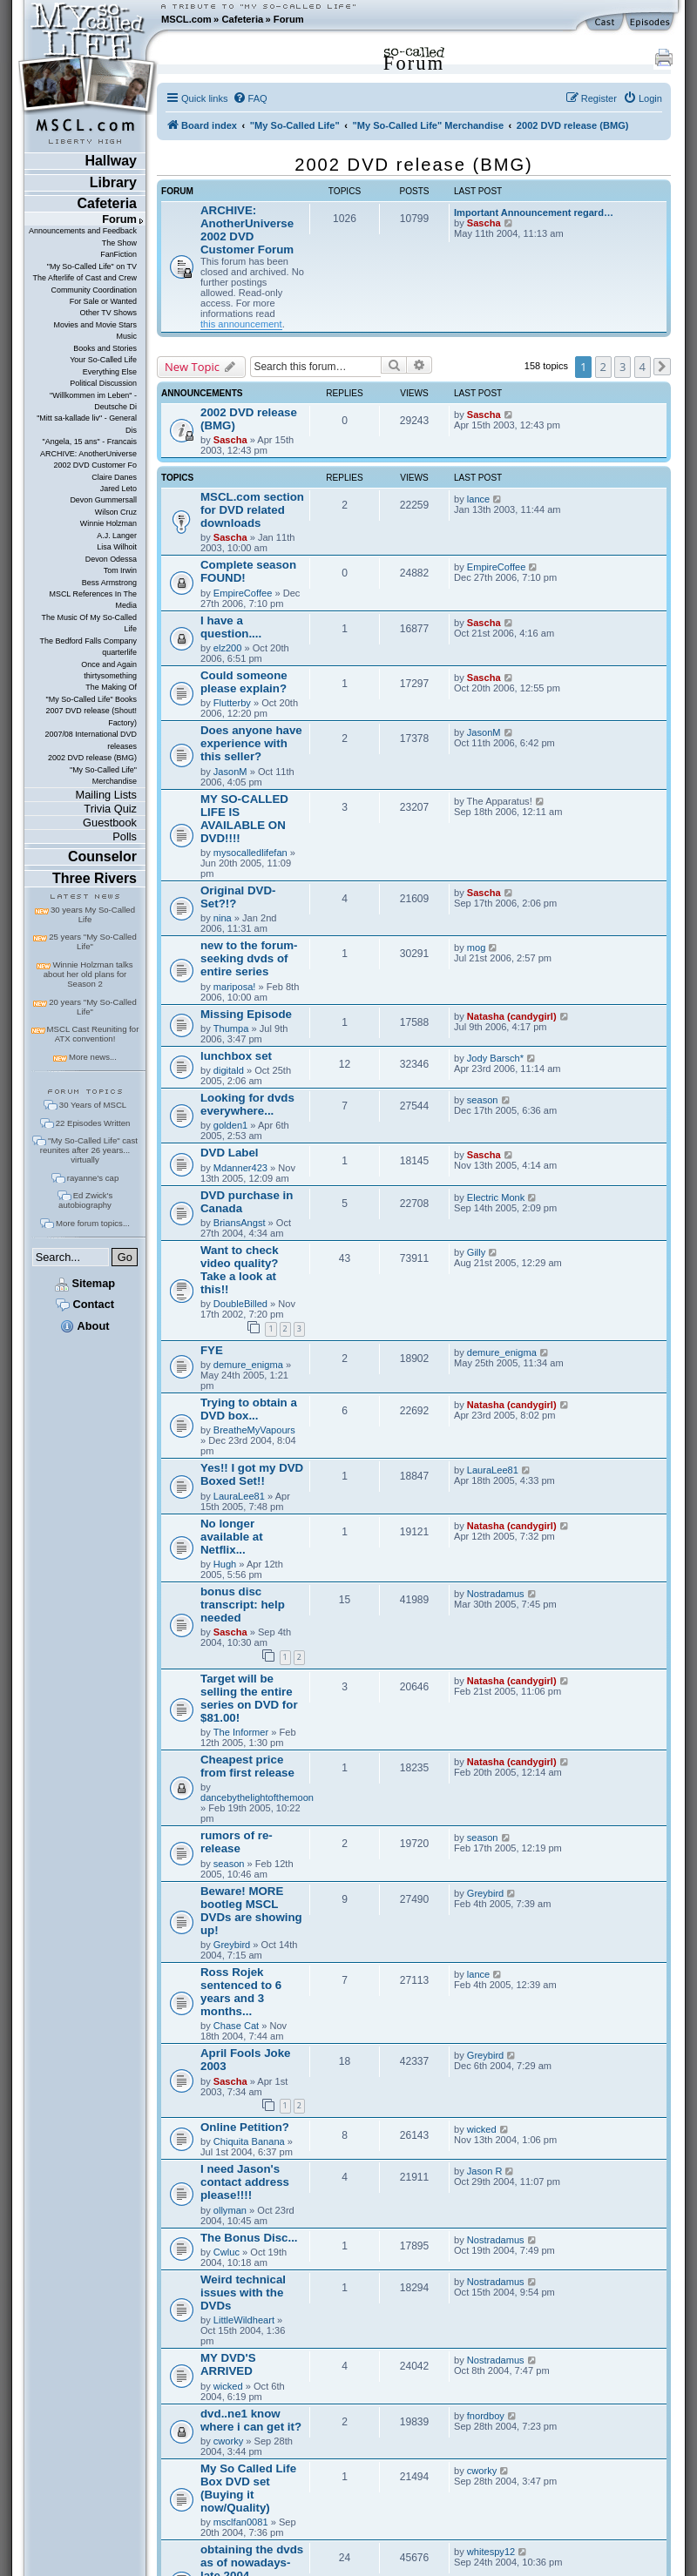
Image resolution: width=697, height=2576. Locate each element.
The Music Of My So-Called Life (89, 623)
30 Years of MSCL (92, 1104)
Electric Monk (496, 1197)
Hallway (111, 160)
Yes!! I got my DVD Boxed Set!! (251, 1474)
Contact (85, 1304)
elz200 (227, 648)
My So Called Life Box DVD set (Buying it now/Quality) (248, 2488)
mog (476, 947)
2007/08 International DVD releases (90, 740)
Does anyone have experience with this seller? (251, 743)
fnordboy (485, 2416)
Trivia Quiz (110, 808)
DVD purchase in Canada (246, 1202)
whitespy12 (491, 2551)
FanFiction (118, 254)
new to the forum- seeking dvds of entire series (249, 958)
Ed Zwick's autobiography (85, 1200)
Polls (124, 836)
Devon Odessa (111, 559)
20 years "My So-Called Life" (92, 1006)
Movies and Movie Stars (95, 324)
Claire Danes (114, 477)
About (84, 1325)
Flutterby (232, 703)
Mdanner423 (240, 1168)
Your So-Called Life (103, 359)
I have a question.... (230, 627)
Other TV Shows (108, 312)
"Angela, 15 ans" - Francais (90, 441)
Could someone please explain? (244, 682)
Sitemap (85, 1283)
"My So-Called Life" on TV (92, 266)
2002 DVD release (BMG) (92, 757)
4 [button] (642, 366)
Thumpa (231, 1028)
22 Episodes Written (93, 1123)
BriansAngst (239, 1222)
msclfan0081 (240, 2522)
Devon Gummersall (103, 500)
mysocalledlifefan (250, 852)
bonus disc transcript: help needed (242, 1604)
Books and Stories (105, 348)
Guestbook (110, 822)
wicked (482, 2129)
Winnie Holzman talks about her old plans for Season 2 (88, 974)
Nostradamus (495, 1593)
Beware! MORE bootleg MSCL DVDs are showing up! (251, 1911)
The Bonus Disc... (249, 2237)
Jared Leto (118, 488)
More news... (93, 1057)
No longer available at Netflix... (231, 1536)
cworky (228, 2441)
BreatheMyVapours (254, 1430)
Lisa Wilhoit (117, 547)
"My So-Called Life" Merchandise (103, 775)
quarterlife (119, 652)
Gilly (476, 1252)
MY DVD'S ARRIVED (228, 2364)
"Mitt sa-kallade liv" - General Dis (87, 424)
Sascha (484, 223)
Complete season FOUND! (248, 571)
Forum (289, 19)
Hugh (224, 1564)
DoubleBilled (240, 1303)
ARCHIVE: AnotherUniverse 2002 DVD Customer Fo (88, 459)
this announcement (241, 324)
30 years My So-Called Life (93, 914)
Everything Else (110, 372)
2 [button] (603, 366)
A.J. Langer (117, 535)
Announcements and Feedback (83, 230)
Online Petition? (244, 2127)
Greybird (231, 1944)
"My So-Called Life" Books (91, 699)
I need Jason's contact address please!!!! (244, 2182)
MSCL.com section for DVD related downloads (252, 509)
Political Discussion (103, 383)
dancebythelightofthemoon (257, 1797)
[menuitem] (250, 98)
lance (478, 499)
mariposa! (234, 986)
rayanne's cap (92, 1178)
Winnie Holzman (108, 523)
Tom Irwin (120, 570)
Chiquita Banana (249, 2141)
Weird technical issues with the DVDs (243, 2292)
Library (113, 182)
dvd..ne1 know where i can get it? (250, 2420)
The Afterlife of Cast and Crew (85, 277)
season (482, 1100)
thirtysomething (110, 675)
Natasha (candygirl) (512, 1016)
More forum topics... (93, 1223)
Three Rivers (94, 878)
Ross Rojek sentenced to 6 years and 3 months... (240, 1992)
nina (222, 918)
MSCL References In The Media (93, 600)
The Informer (240, 1732)
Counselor (102, 856)
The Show (119, 243)
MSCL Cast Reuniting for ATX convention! (93, 1033)
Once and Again (109, 664)
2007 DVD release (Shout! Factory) (91, 716)
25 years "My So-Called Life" (92, 941)
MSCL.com (186, 19)
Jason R (485, 2171)
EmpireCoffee (243, 593)
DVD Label (229, 1152)
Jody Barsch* (495, 1058)
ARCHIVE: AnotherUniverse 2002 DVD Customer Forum (247, 230)
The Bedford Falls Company (88, 641)
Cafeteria (242, 19)
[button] (662, 366)
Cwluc (226, 2252)
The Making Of (111, 687)
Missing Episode (246, 1014)
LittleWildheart (243, 2320)
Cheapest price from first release (247, 1766)
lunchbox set (236, 1055)
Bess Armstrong (109, 582)
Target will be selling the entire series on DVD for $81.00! (249, 1698)
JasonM (230, 771)
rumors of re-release (236, 1842)
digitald (228, 1070)
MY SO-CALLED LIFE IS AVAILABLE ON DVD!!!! (244, 818)
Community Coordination (94, 290)
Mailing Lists (106, 794)
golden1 (230, 1125)
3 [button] (622, 366)
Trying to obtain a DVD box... (248, 1409)
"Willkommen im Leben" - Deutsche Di (93, 401)
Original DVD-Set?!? (237, 897)
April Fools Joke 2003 (245, 2060)
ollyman (230, 2210)
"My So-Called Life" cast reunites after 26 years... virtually (89, 1150)
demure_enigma (248, 1364)
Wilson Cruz (116, 512)
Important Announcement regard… (533, 212)
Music (127, 336)
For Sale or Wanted (103, 301)
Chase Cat (236, 2025)
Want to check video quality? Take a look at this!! (239, 1270)
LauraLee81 (239, 1496)
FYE (211, 1350)
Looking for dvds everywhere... (247, 1104)
